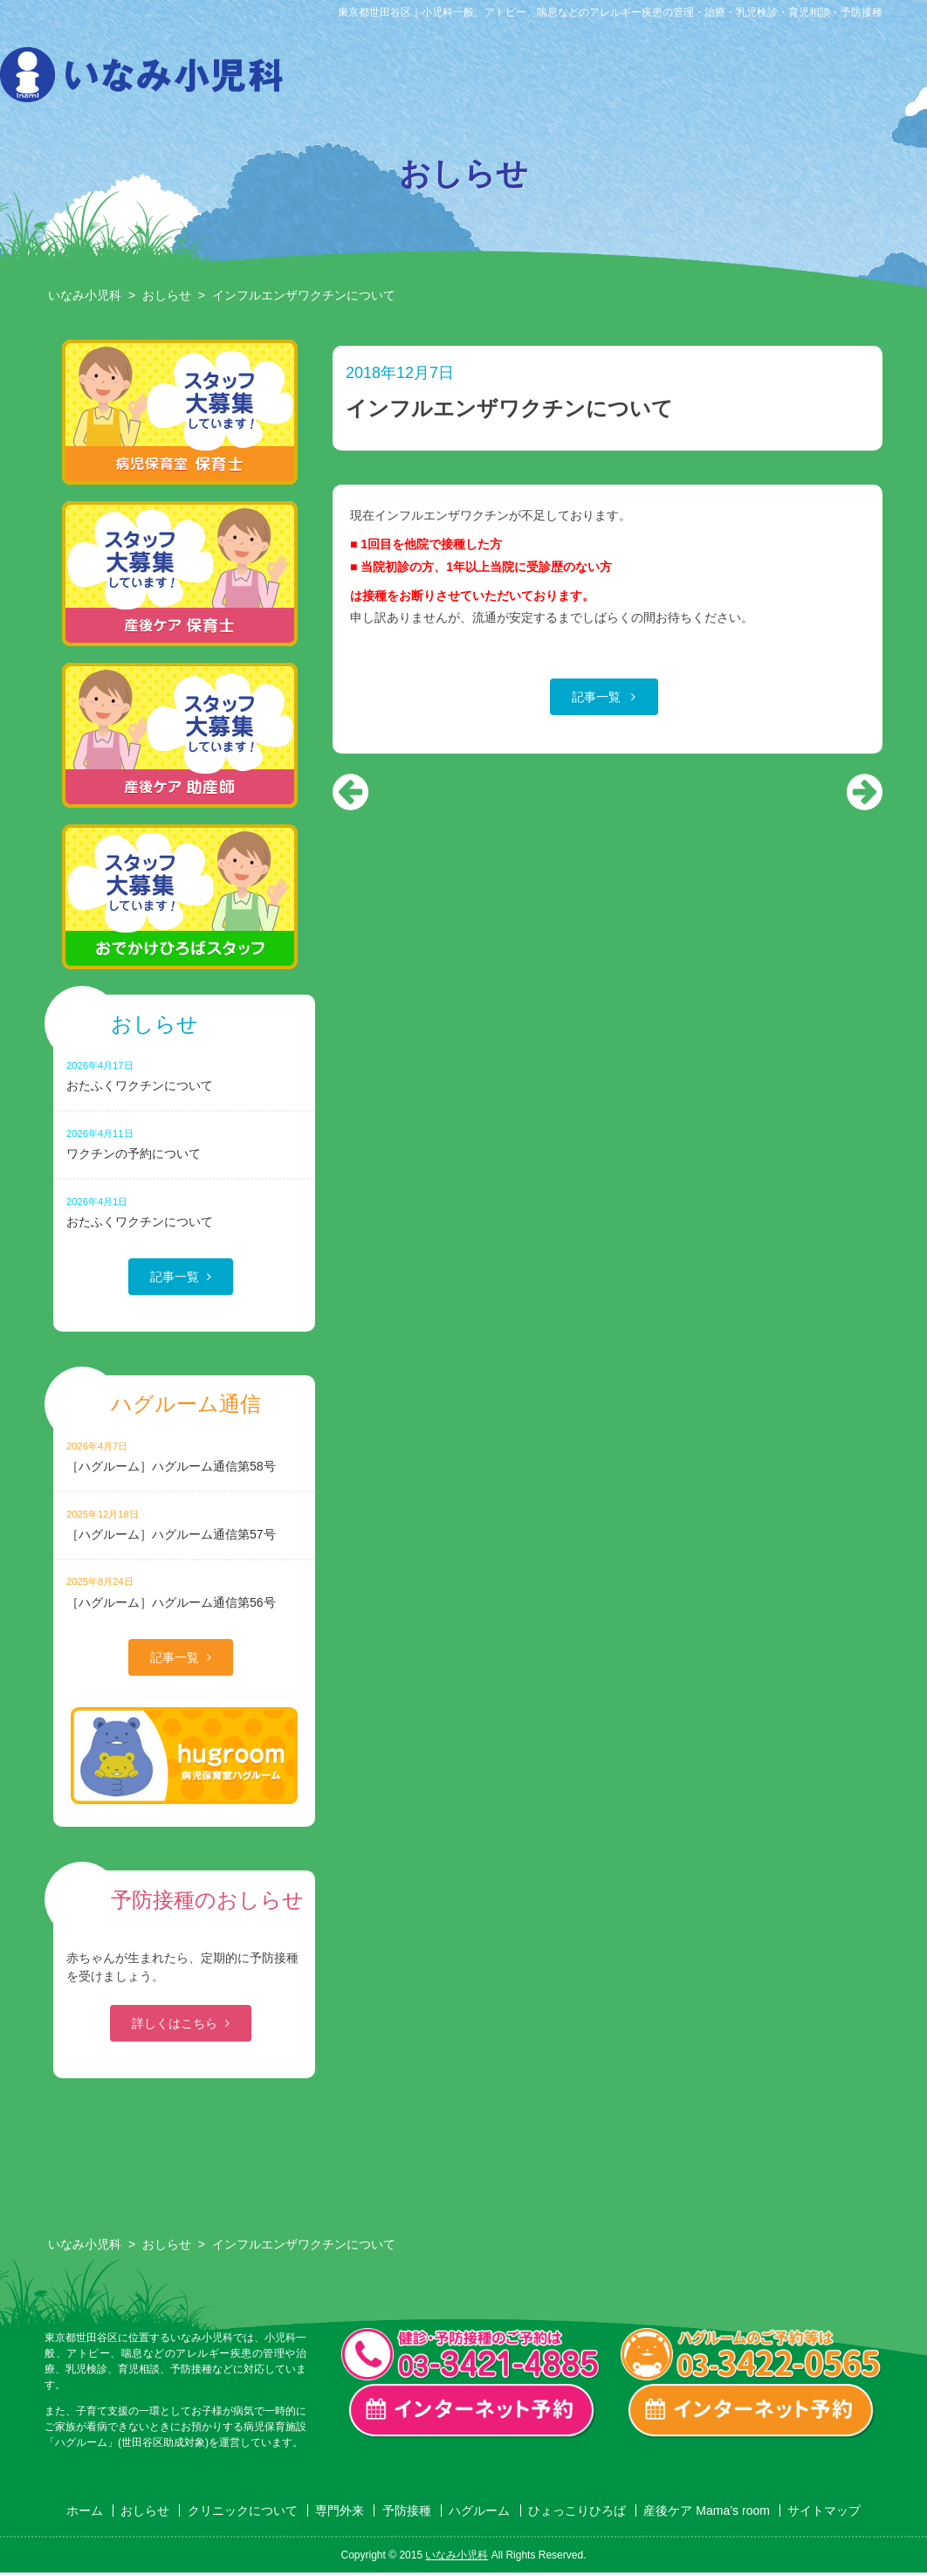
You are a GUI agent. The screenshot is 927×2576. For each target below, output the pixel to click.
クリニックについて (437, 79)
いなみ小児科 (84, 295)
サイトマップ (824, 2510)
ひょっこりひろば (793, 79)
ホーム (84, 2510)
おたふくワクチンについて (184, 1075)
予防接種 (615, 79)
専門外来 (526, 79)
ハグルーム (704, 79)
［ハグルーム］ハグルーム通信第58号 (184, 1456)
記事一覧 (598, 697)
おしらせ (348, 79)
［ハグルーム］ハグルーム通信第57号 (184, 1524)
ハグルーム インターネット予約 (751, 2411)
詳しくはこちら (174, 2023)
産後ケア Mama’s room (882, 79)
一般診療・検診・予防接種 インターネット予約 (472, 2411)
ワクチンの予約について (184, 1143)
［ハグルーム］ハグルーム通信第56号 (184, 1591)
